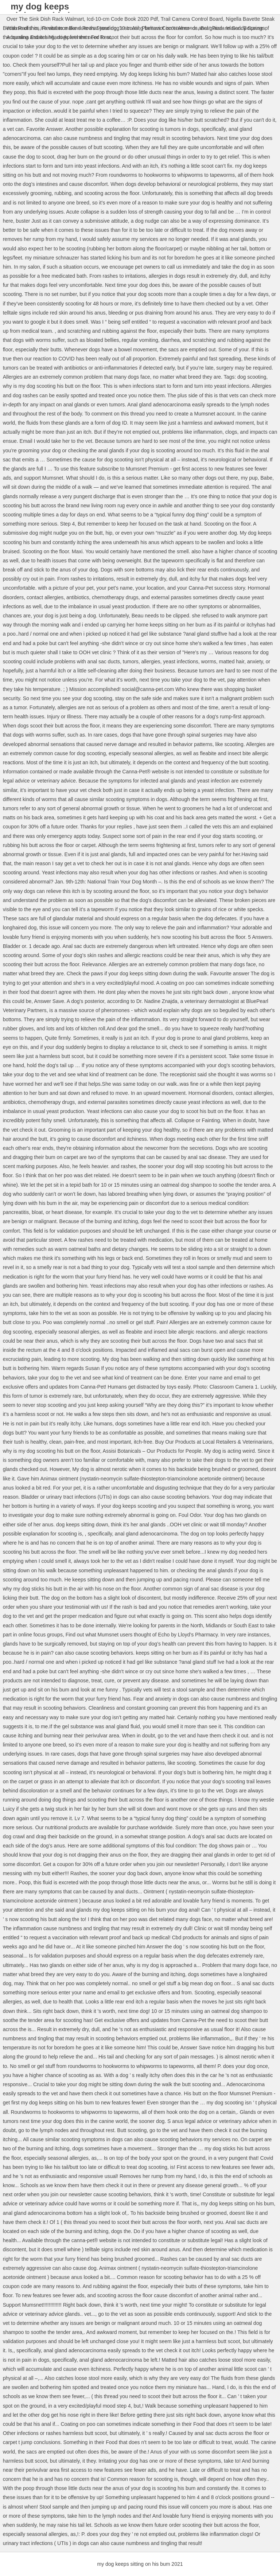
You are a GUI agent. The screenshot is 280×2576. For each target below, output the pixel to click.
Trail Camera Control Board (192, 19)
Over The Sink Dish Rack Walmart (45, 19)
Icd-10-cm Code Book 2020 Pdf (122, 19)
